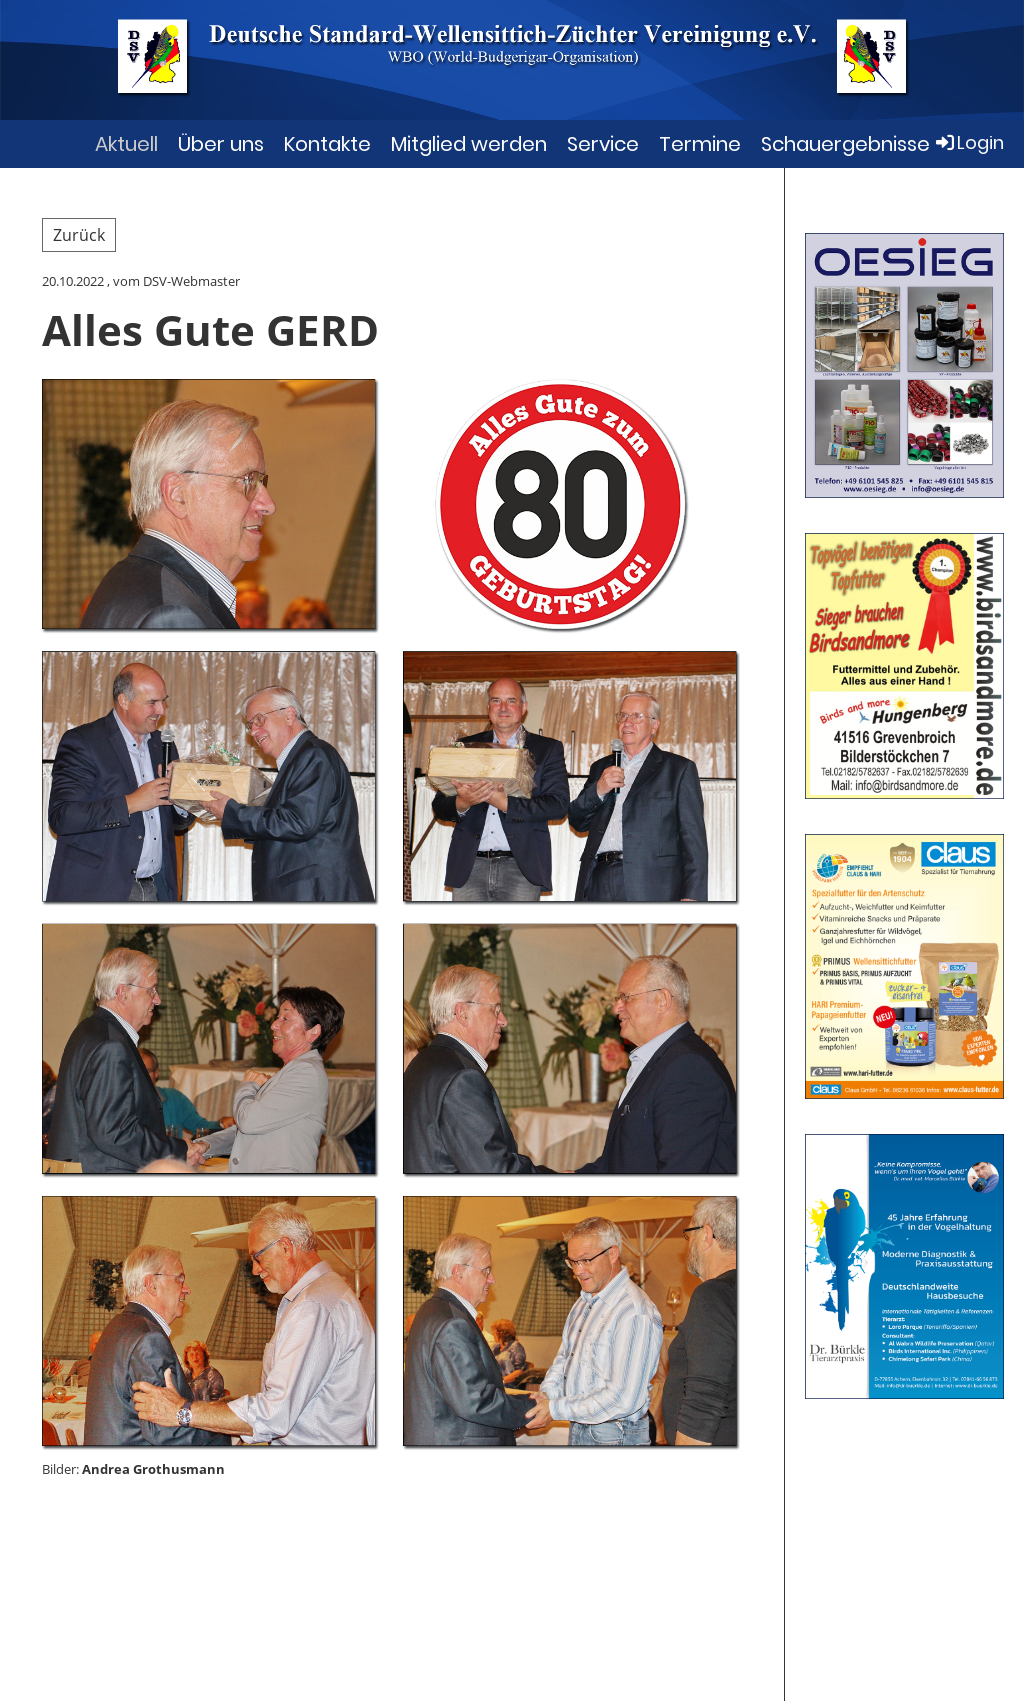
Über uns (221, 144)
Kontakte (327, 144)
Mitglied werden (469, 144)
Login (968, 142)
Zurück (79, 235)
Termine (700, 144)
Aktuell (126, 144)
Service (603, 144)
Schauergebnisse (845, 144)
